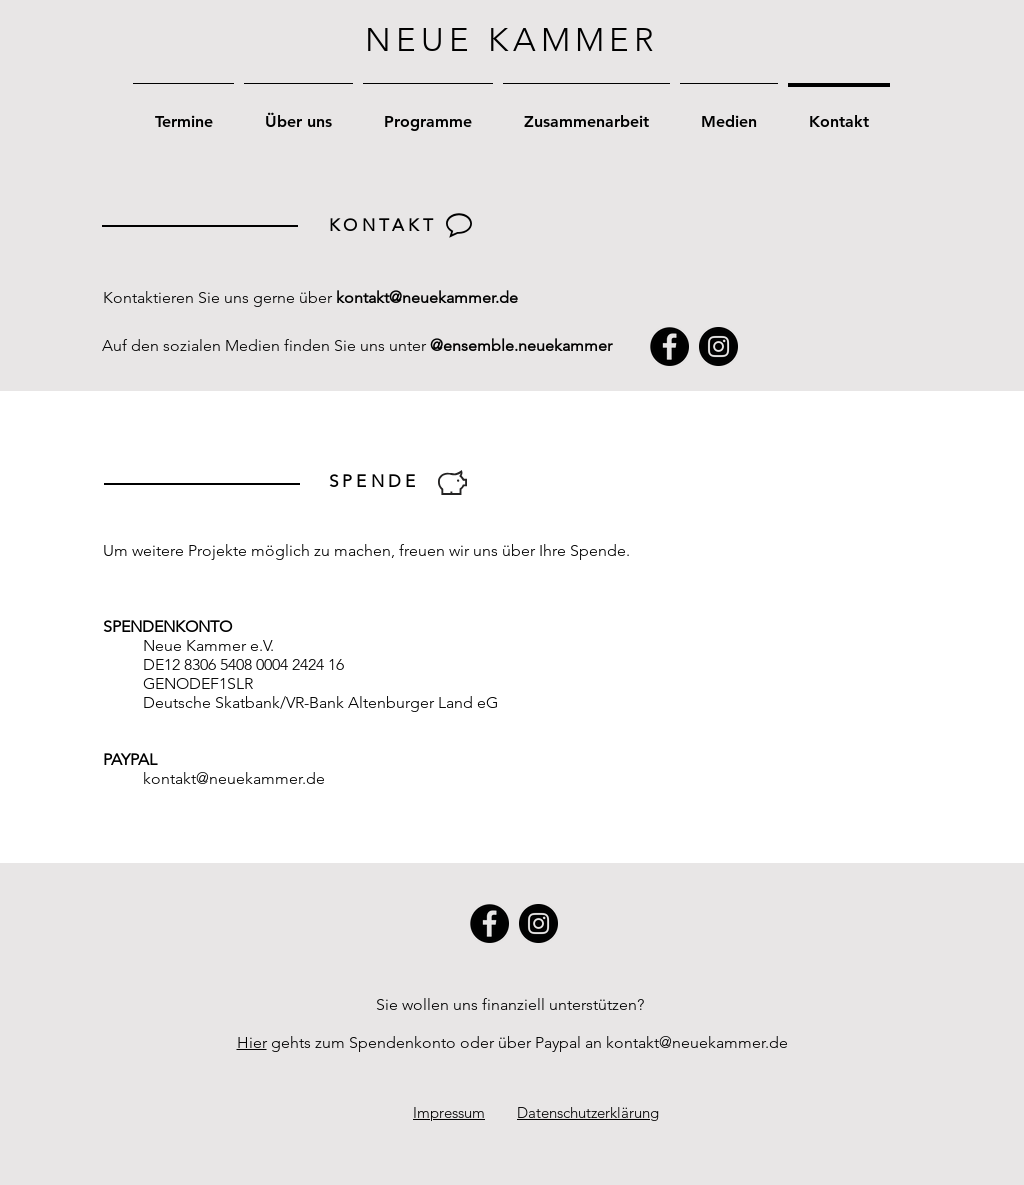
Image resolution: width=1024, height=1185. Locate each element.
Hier (252, 1042)
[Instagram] (718, 346)
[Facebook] (669, 346)
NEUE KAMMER (511, 40)
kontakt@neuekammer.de (427, 297)
